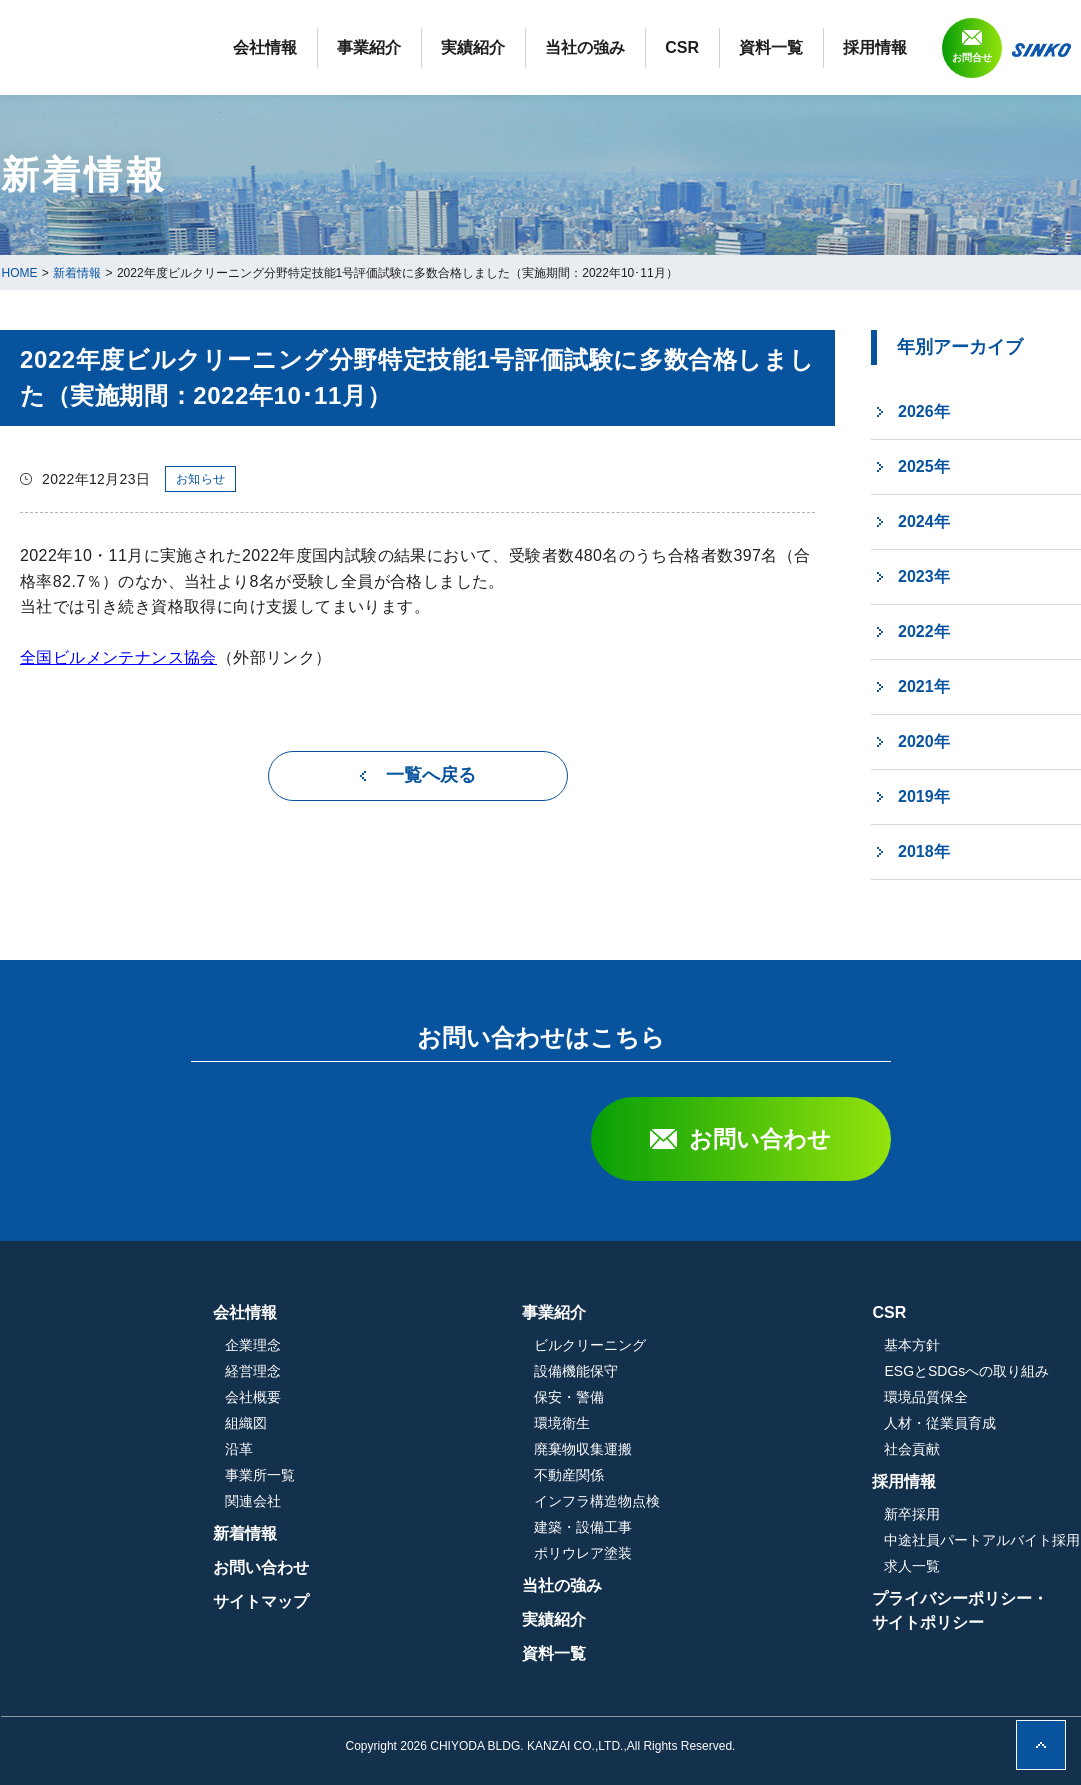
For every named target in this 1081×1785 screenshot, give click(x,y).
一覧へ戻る (431, 775)
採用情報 (1019, 47)
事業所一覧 (472, 1475)
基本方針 (912, 1345)
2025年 (924, 466)
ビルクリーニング (696, 1345)
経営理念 (465, 1371)
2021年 (924, 686)
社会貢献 (912, 1449)
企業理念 (465, 1345)
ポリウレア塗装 (689, 1553)
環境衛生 (668, 1423)
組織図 (458, 1423)
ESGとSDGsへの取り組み (966, 1371)
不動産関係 (675, 1475)
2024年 (924, 521)
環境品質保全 (926, 1397)
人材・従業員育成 (940, 1423)
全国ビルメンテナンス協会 (118, 657)
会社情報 (409, 47)
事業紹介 (513, 47)
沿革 (451, 1449)
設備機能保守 (682, 1371)
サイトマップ (473, 1601)
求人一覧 (912, 1566)
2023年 (924, 576)
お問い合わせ (760, 1139)
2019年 (924, 796)
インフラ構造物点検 (703, 1501)
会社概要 (465, 1397)
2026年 (924, 411)
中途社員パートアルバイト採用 (982, 1540)
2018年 (924, 851)
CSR (826, 47)
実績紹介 (617, 47)
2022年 (924, 631)
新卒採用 (912, 1514)
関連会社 (465, 1501)
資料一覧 (915, 47)
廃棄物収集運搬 (689, 1449)
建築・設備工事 (689, 1527)
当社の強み (729, 47)
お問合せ (972, 135)
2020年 (924, 741)
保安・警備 (675, 1397)
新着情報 (457, 1533)
